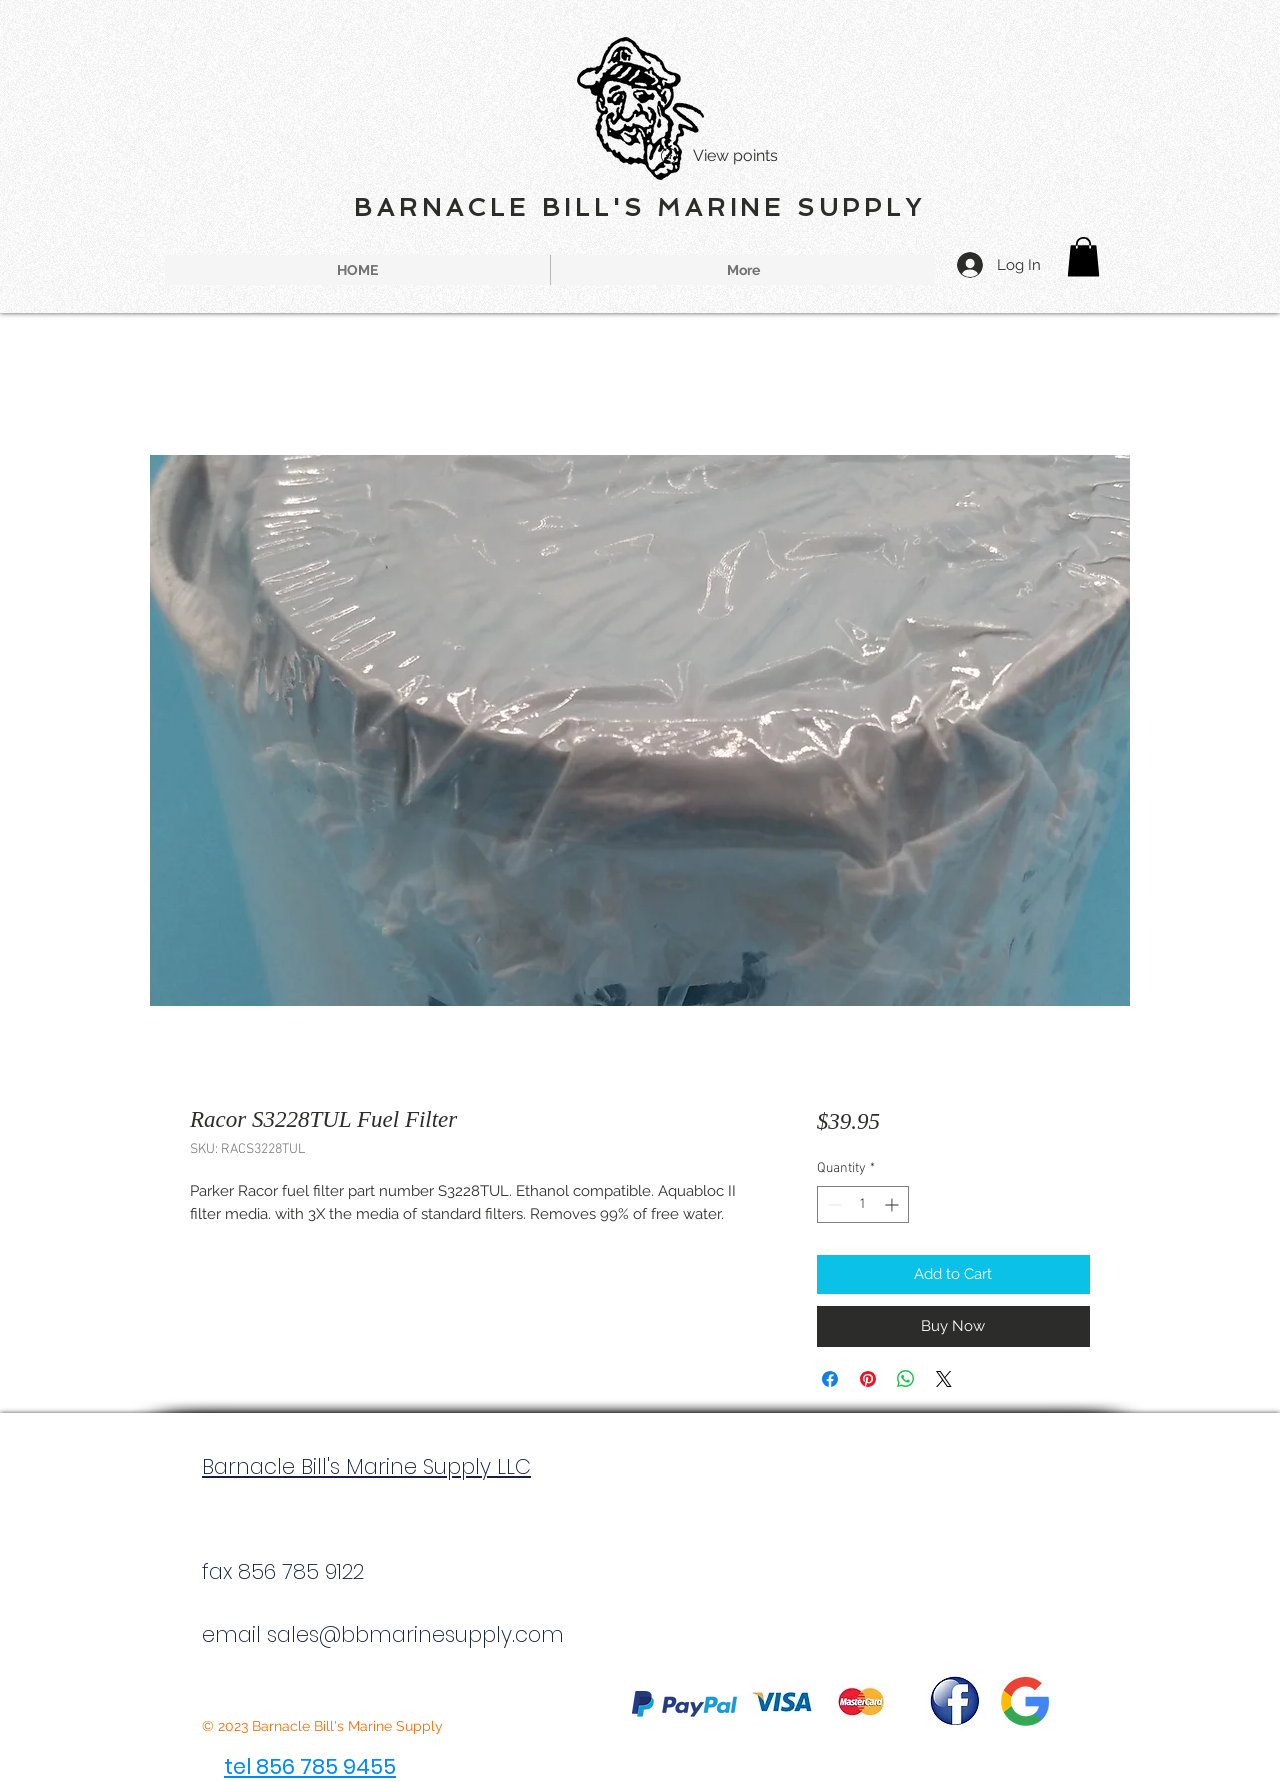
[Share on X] (944, 1379)
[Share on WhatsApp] (906, 1379)
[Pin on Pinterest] (868, 1379)
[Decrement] (832, 1204)
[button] (1083, 256)
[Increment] (893, 1204)
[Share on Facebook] (830, 1379)
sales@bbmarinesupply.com (415, 1634)
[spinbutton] (863, 1204)
